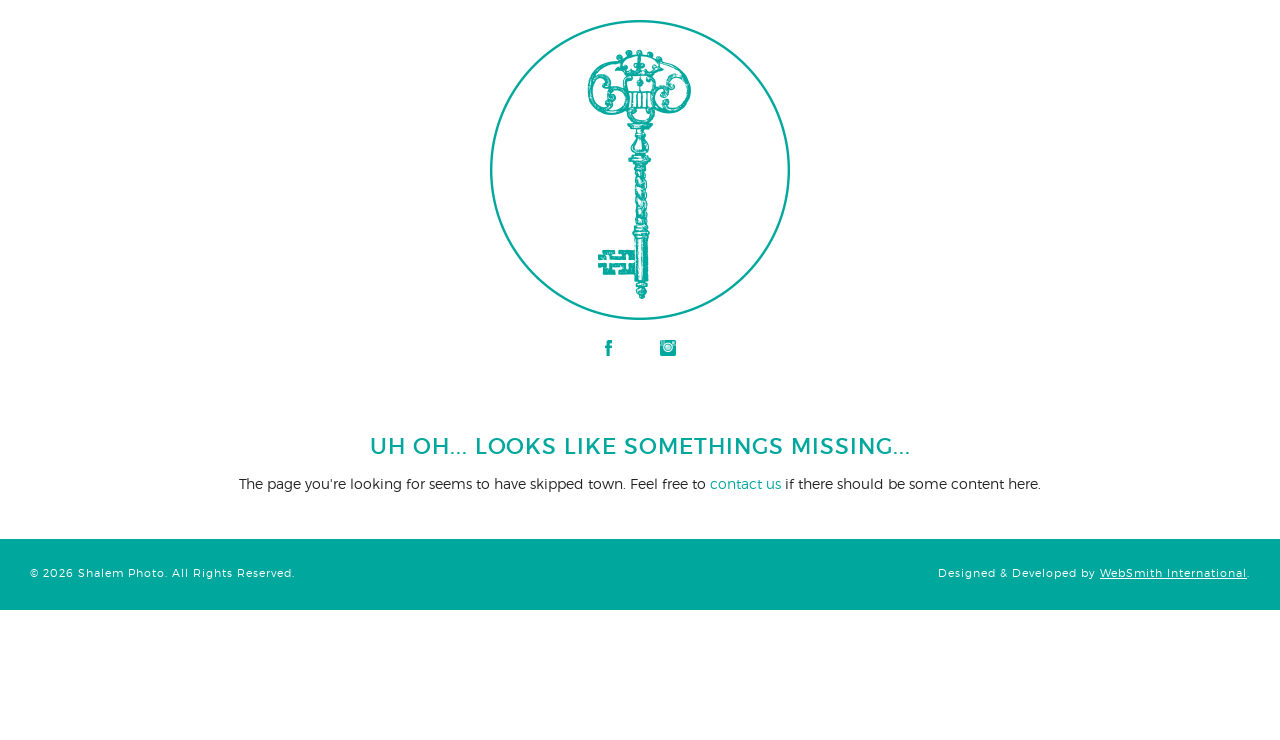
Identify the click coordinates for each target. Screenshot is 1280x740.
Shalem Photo (214, 30)
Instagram (668, 348)
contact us (745, 483)
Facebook (608, 348)
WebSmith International (1173, 573)
